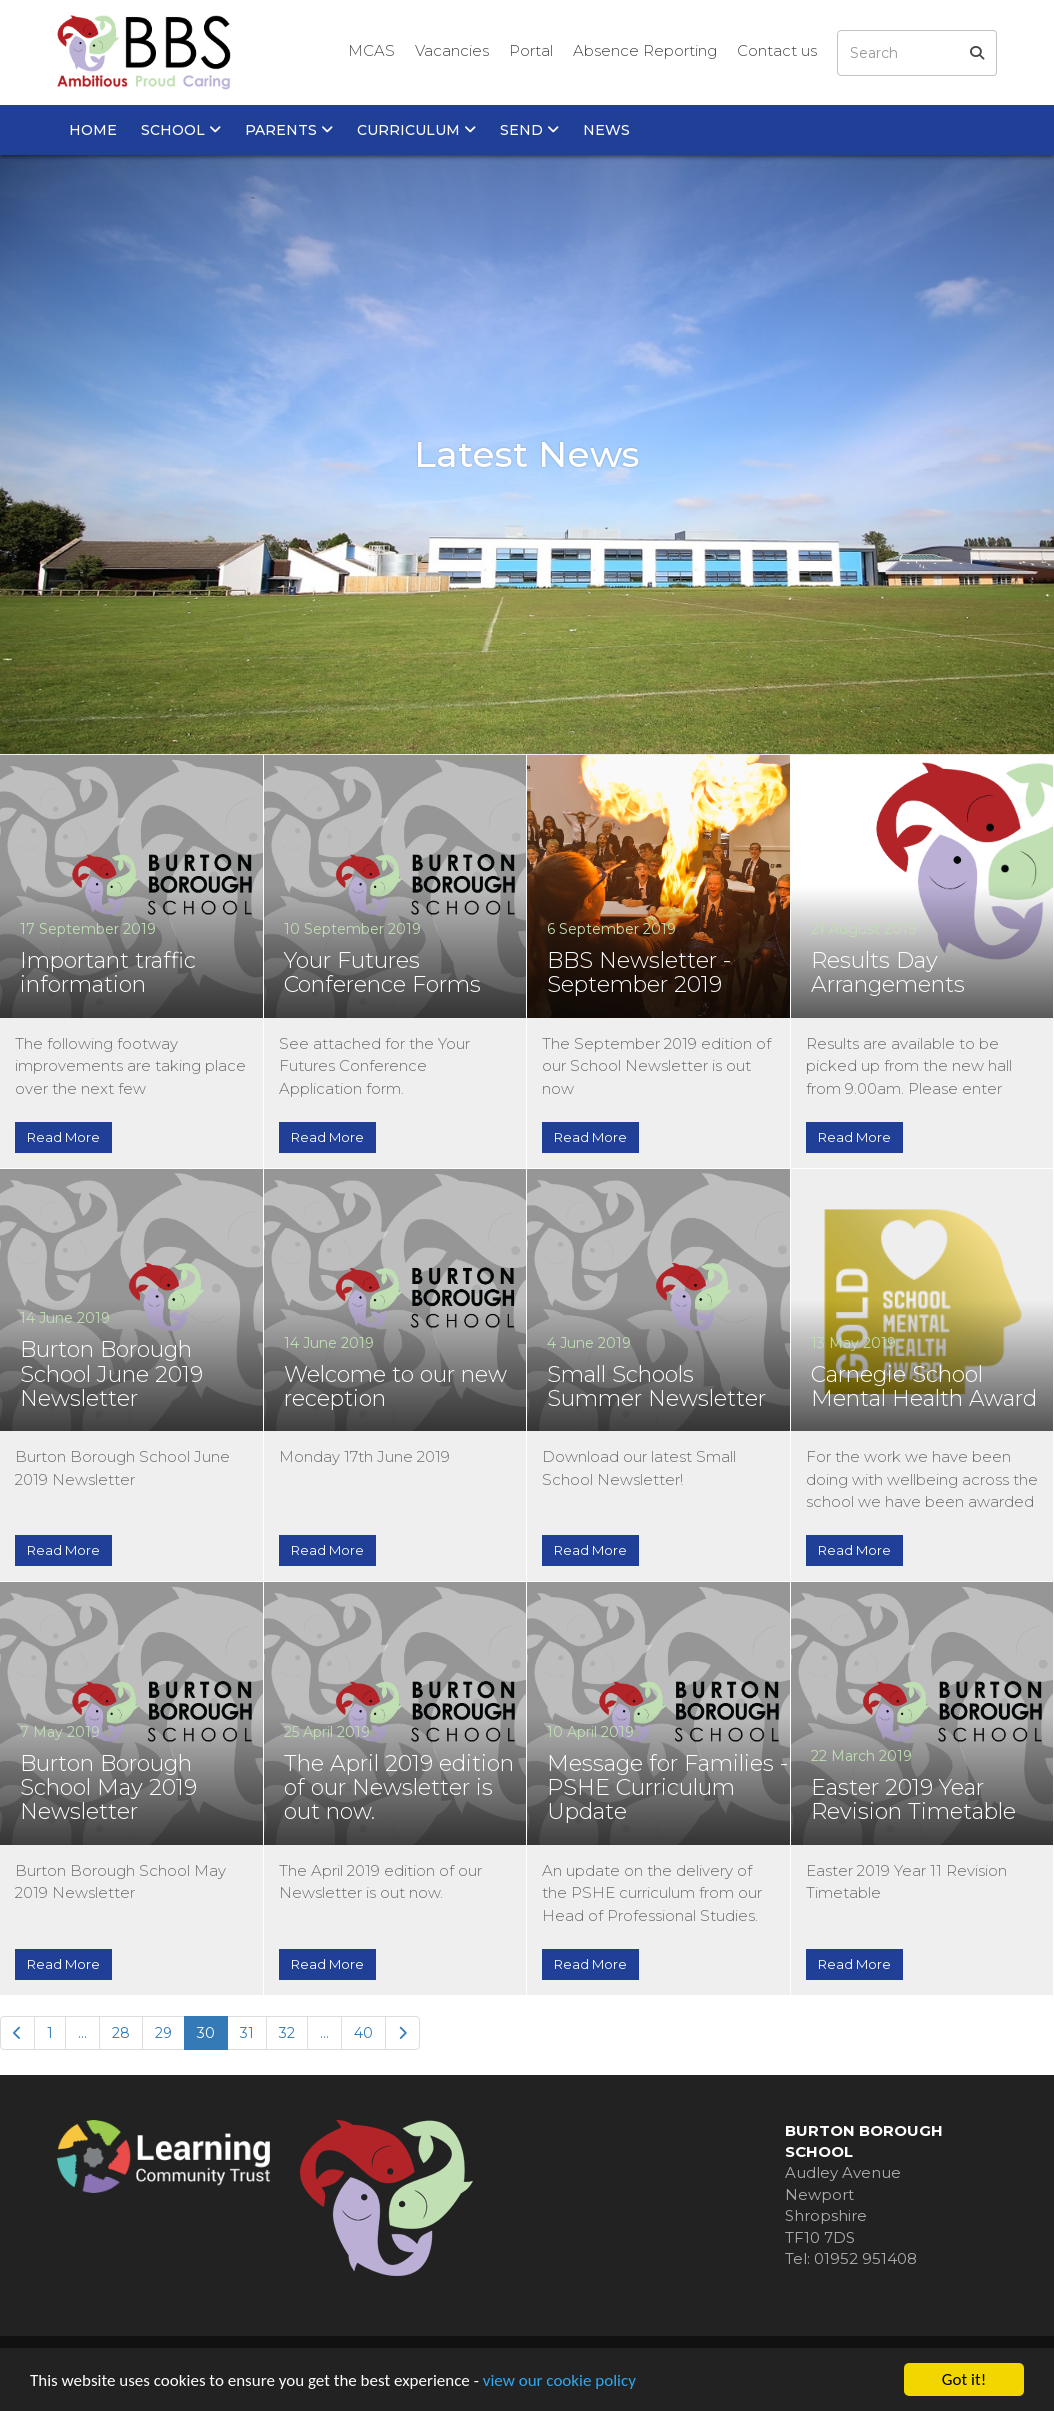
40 (363, 2033)
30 (206, 2033)
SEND (529, 130)
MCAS (371, 50)
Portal (531, 50)
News (606, 130)
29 (163, 2033)
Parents (289, 130)
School (181, 130)
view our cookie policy (559, 2380)
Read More (63, 1137)
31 (247, 2033)
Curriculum (416, 130)
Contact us (777, 50)
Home (93, 130)
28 (121, 2033)
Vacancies (452, 50)
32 (287, 2033)
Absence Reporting (645, 50)
